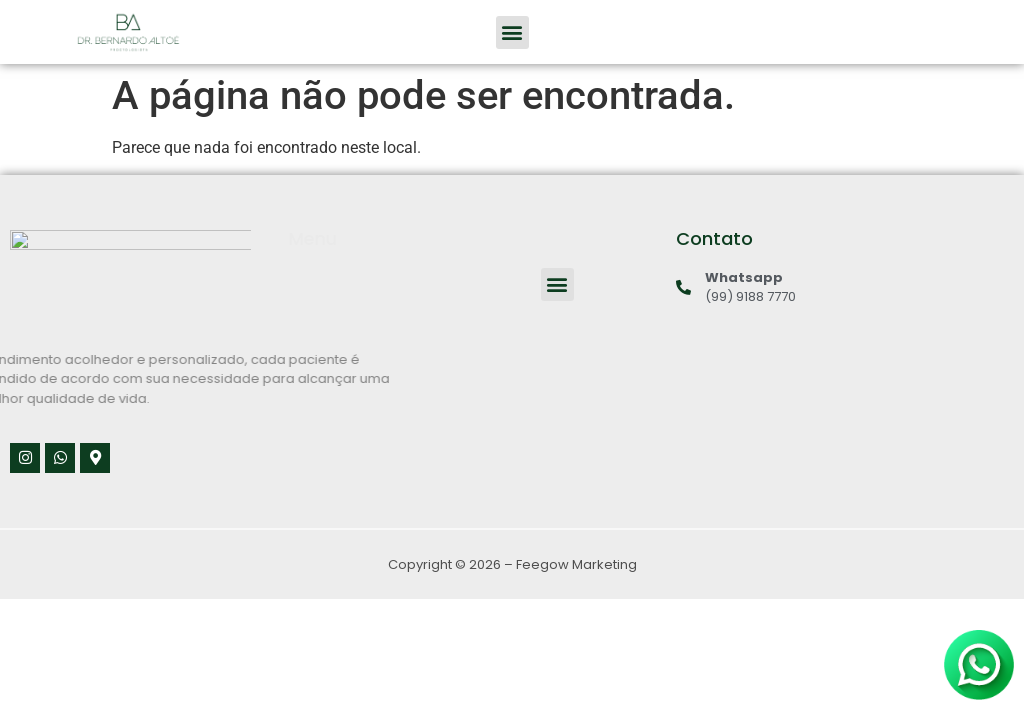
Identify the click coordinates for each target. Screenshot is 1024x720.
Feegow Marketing (576, 564)
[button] (512, 32)
